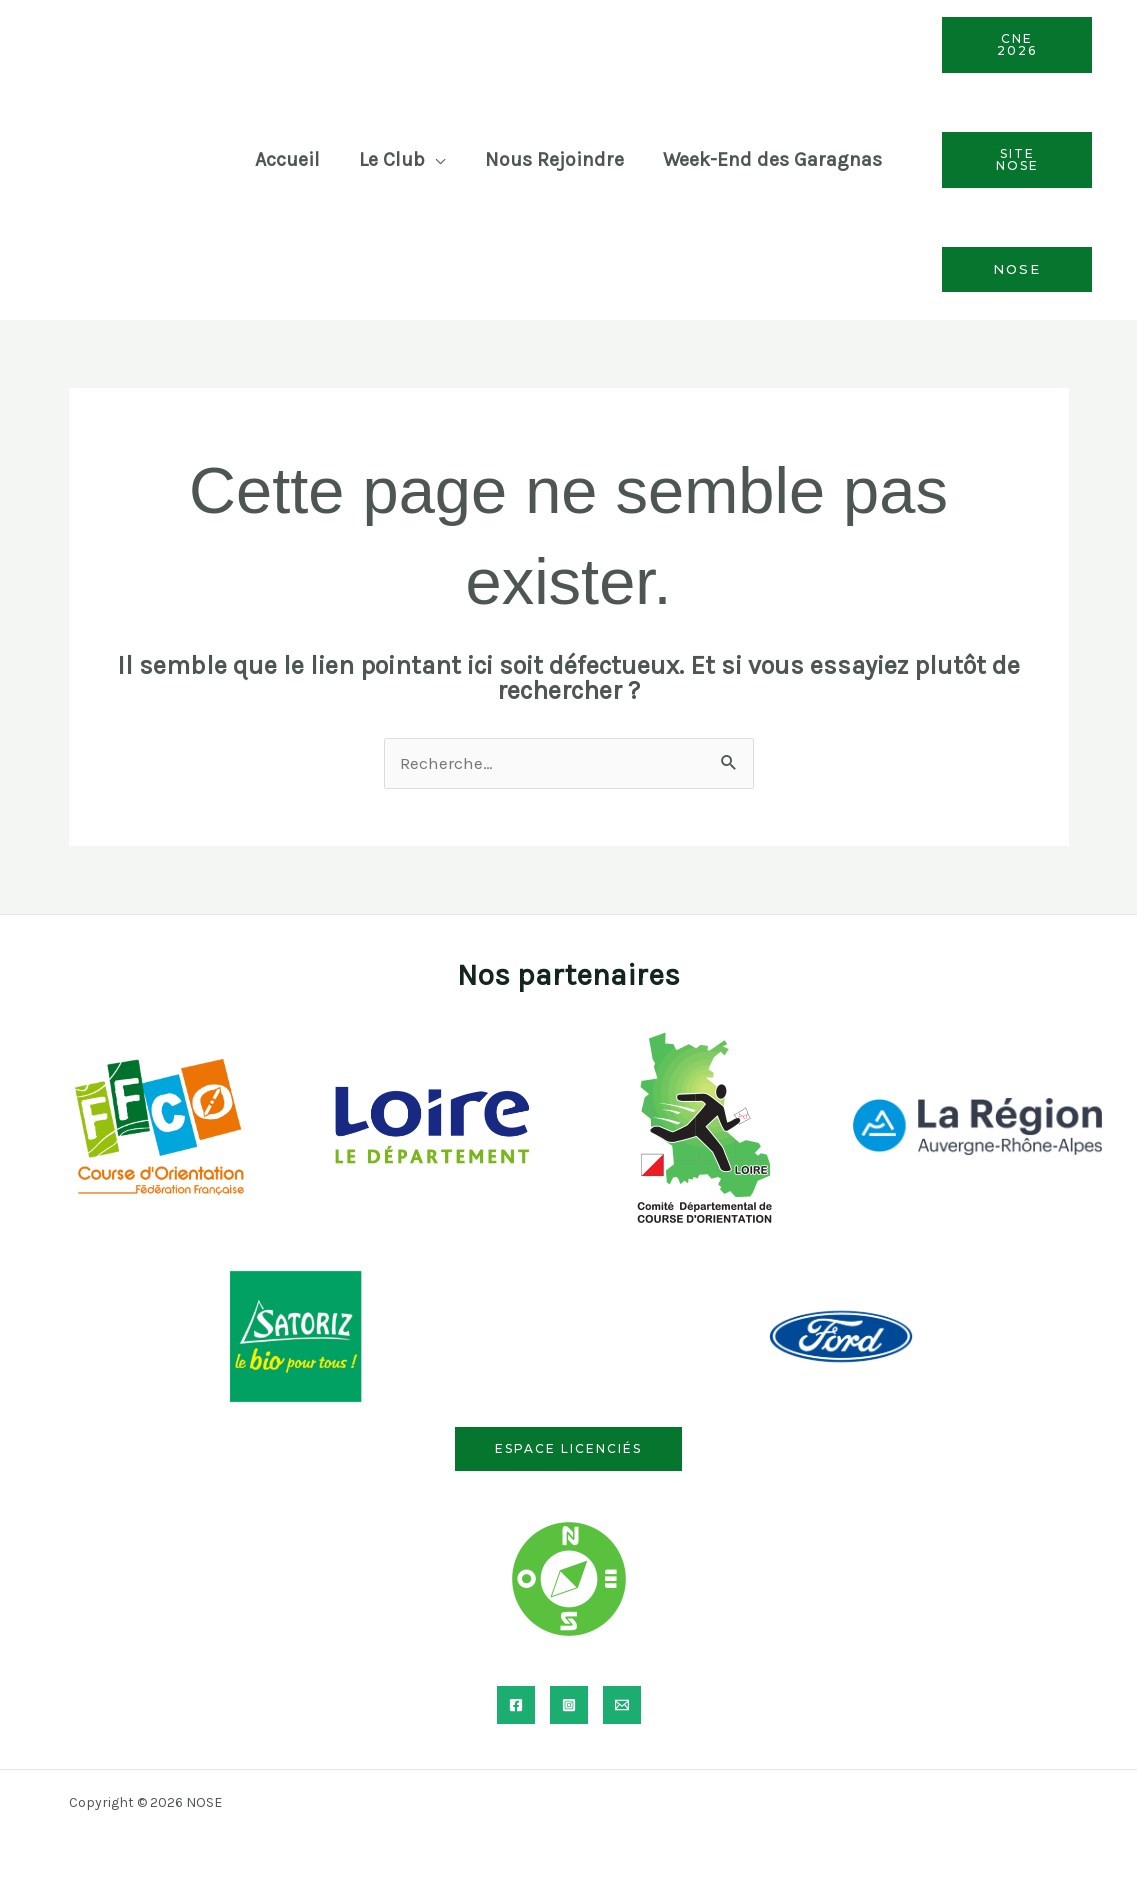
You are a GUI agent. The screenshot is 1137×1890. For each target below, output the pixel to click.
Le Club (392, 159)
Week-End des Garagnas (772, 159)
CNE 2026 (1017, 44)
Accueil (287, 159)
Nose (1017, 269)
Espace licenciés (568, 1448)
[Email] (622, 1705)
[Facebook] (516, 1705)
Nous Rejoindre (554, 159)
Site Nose (1016, 159)
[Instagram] (569, 1705)
